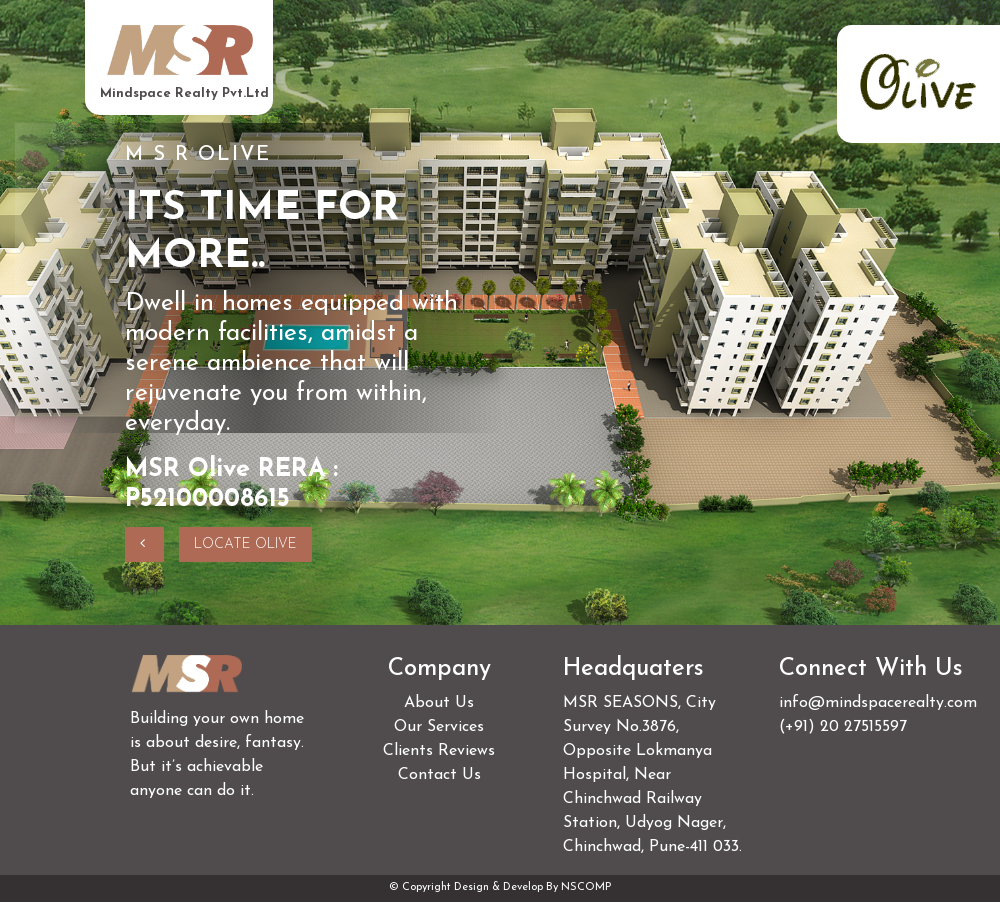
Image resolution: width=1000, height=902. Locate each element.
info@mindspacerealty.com (878, 703)
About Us (439, 703)
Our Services (439, 727)
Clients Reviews (439, 751)
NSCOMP (586, 887)
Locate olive (245, 544)
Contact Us (439, 775)
